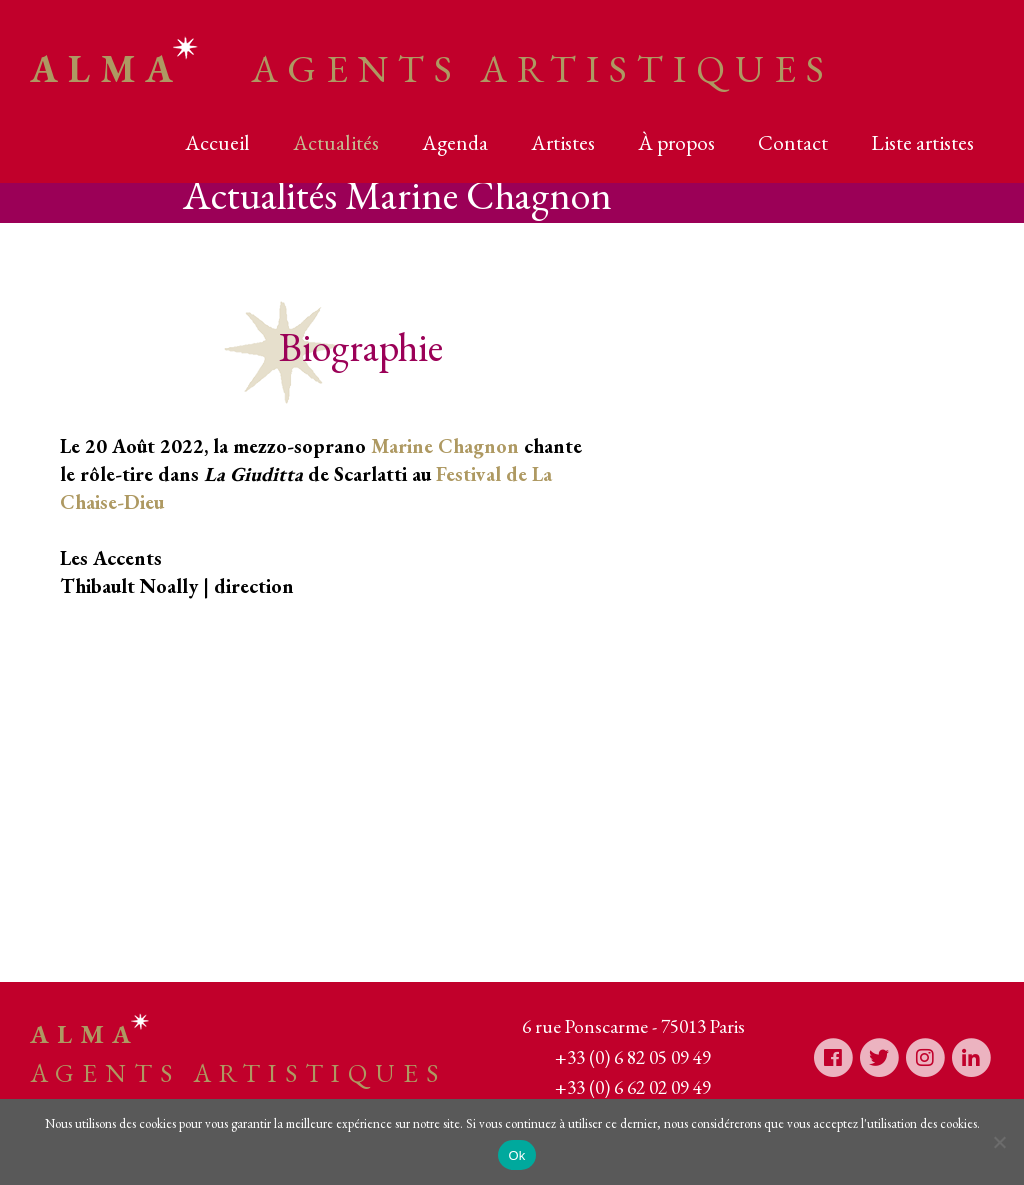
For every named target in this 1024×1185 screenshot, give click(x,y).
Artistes (563, 142)
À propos (676, 142)
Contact (793, 142)
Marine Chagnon (445, 446)
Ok (516, 1155)
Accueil (217, 142)
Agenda (455, 142)
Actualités (336, 142)
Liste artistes (922, 142)
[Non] (999, 1142)
